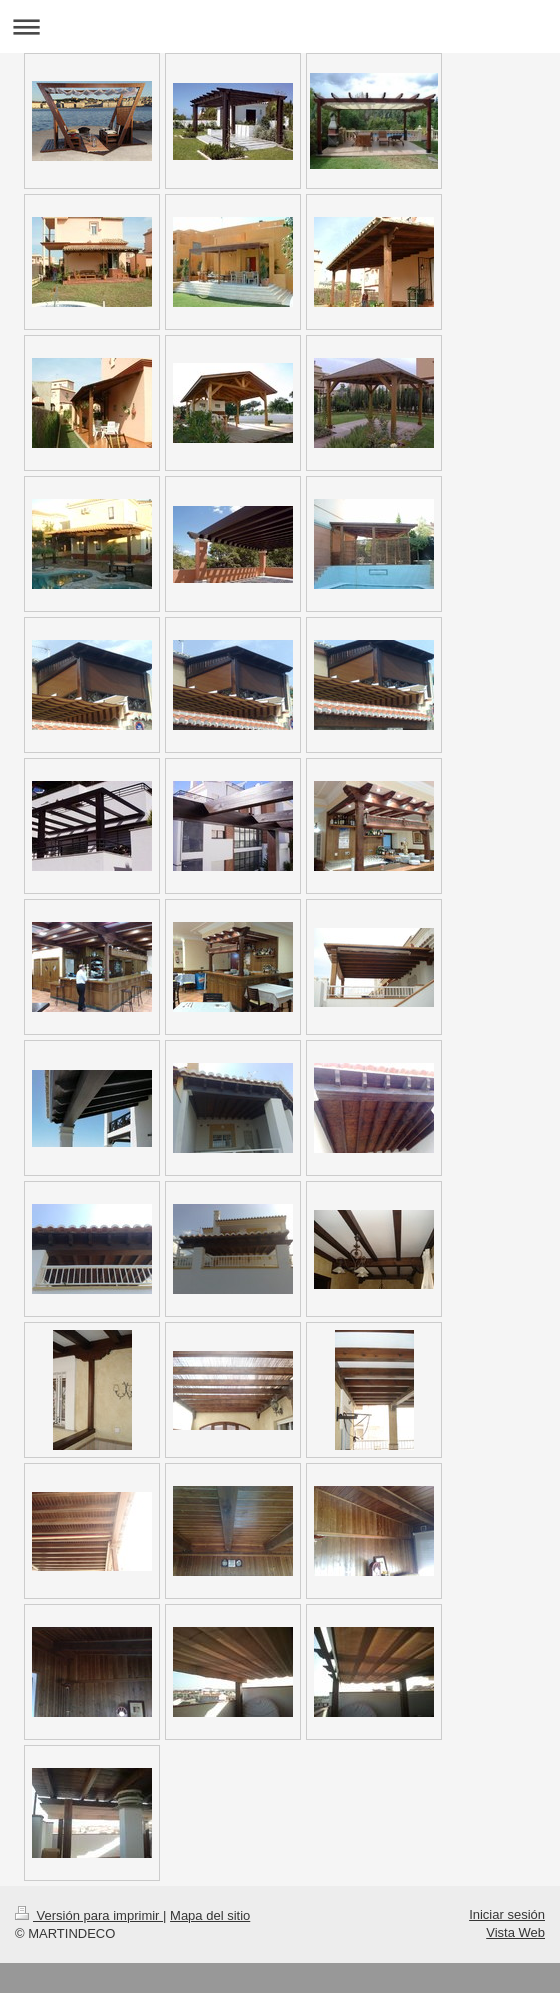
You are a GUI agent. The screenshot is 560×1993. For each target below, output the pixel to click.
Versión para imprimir (89, 1915)
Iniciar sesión (507, 1914)
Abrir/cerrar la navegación (280, 26)
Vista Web (515, 1932)
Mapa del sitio (210, 1915)
